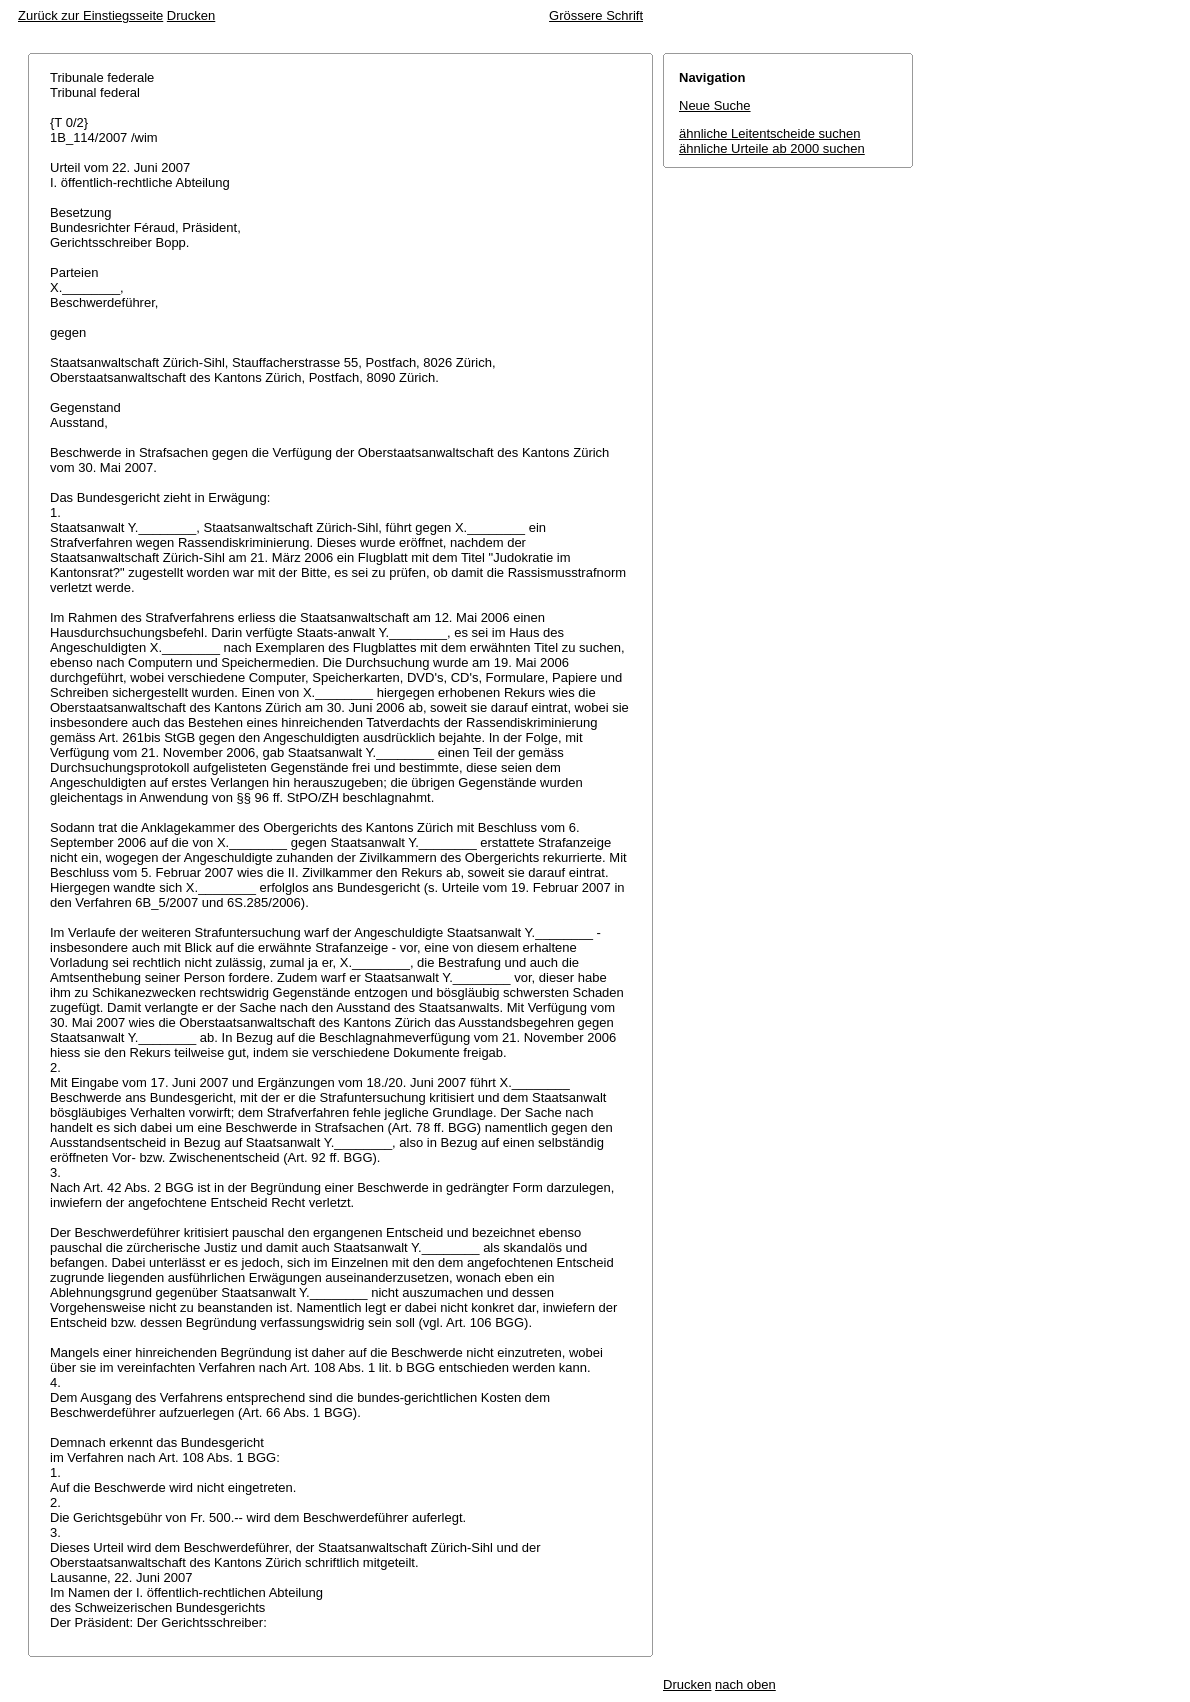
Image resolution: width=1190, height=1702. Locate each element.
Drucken (191, 15)
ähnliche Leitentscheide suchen (769, 133)
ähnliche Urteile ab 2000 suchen (772, 148)
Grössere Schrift (596, 15)
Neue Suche (715, 105)
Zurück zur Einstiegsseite (90, 15)
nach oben (745, 1684)
